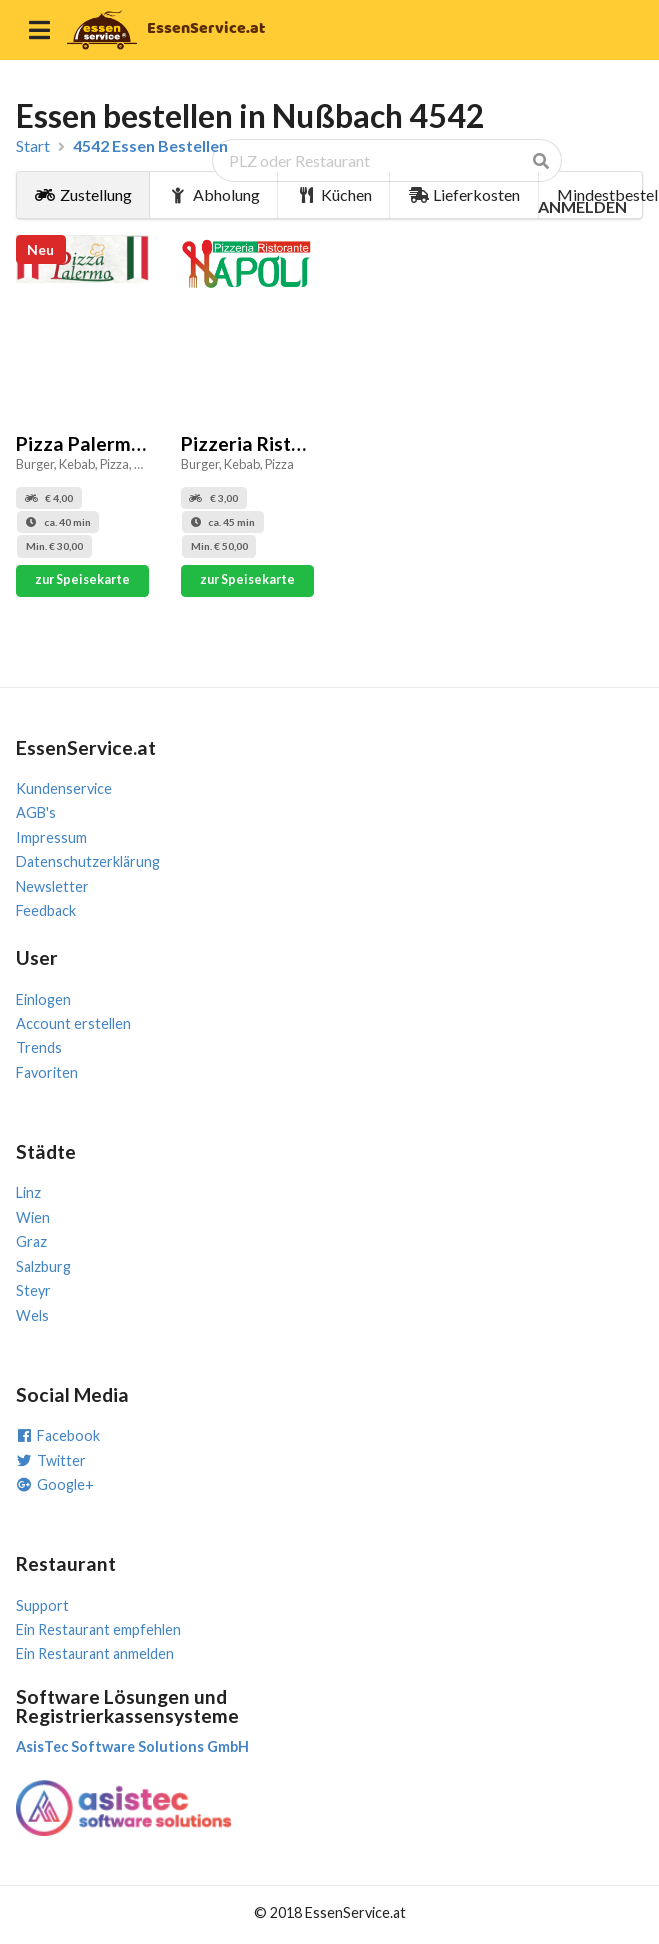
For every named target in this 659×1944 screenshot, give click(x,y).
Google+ (55, 1484)
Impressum (51, 837)
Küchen (335, 194)
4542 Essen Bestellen (150, 146)
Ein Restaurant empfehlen (98, 1629)
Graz (31, 1241)
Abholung (214, 194)
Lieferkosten (465, 194)
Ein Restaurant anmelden (95, 1653)
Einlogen (43, 999)
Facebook (58, 1435)
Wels (32, 1315)
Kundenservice (64, 788)
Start (33, 146)
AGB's (36, 812)
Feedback (46, 910)
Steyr (33, 1290)
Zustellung (83, 194)
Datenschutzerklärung (88, 861)
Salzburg (43, 1266)
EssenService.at (206, 28)
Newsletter (52, 886)
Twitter (51, 1460)
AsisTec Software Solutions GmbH (132, 1746)
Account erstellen (73, 1023)
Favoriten (47, 1072)
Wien (33, 1217)
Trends (39, 1047)
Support (42, 1605)
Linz (28, 1192)
